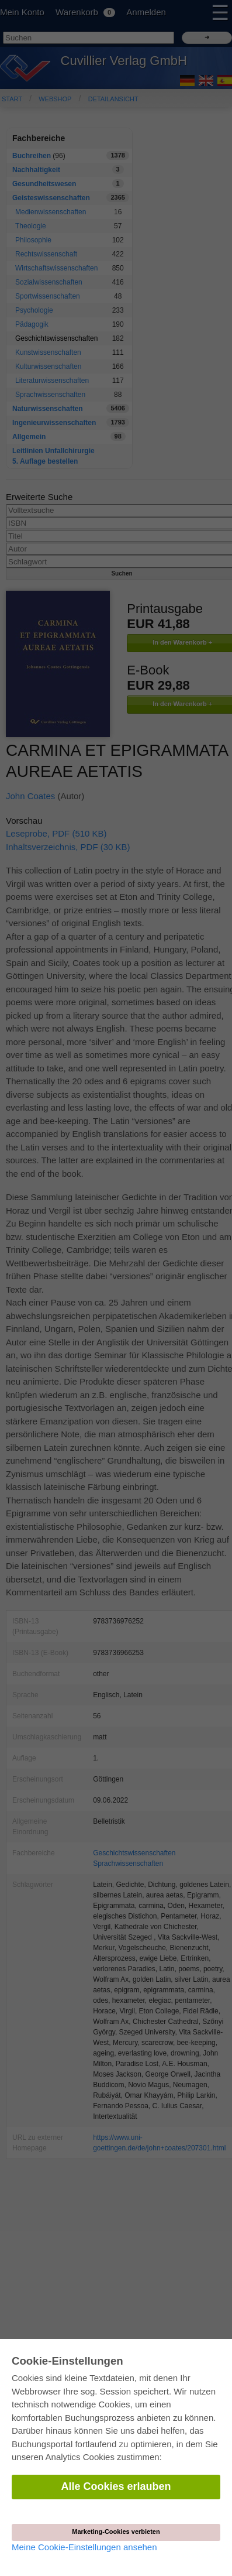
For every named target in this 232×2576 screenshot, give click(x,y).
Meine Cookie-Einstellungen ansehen (84, 2547)
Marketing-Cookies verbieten (116, 2531)
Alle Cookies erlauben (116, 2486)
